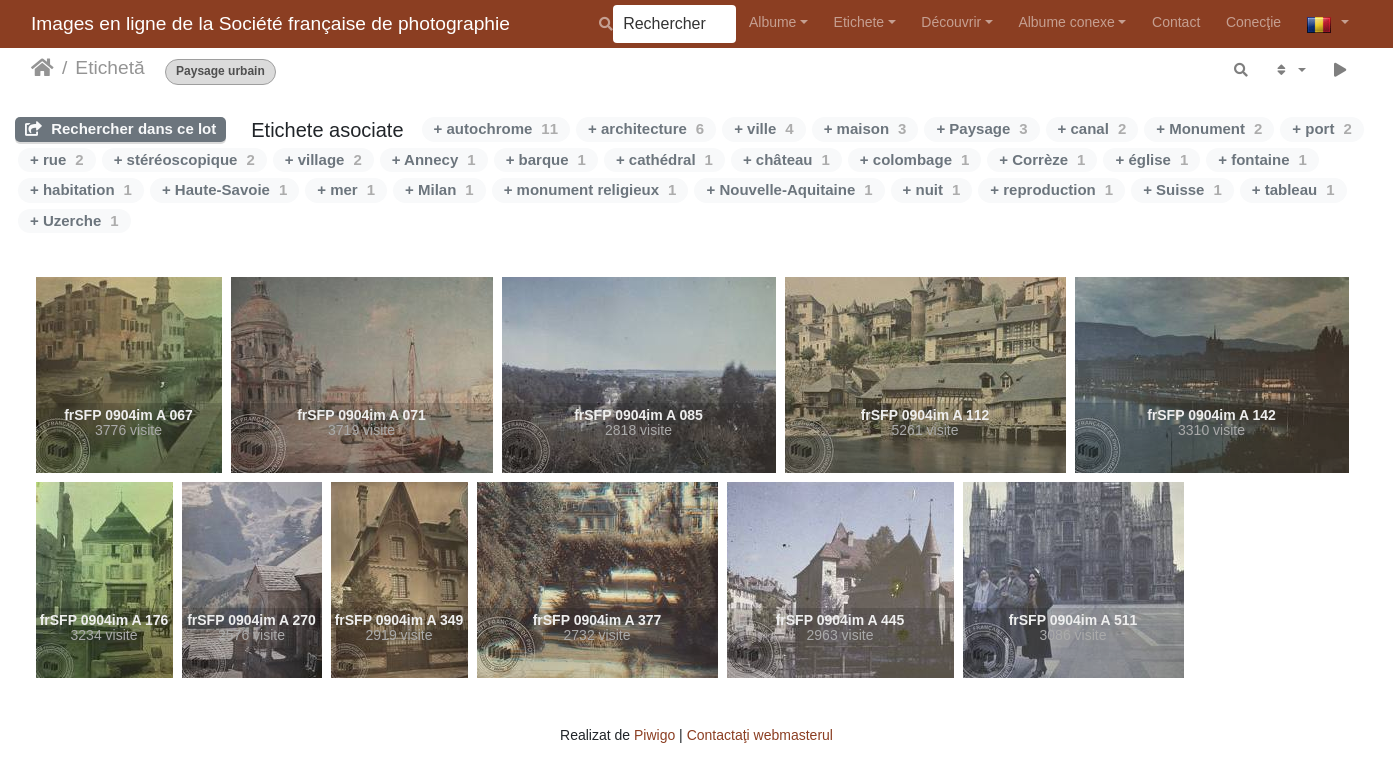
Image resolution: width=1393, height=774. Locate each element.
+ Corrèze (1042, 159)
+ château (786, 159)
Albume (772, 22)
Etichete (859, 22)
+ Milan (439, 189)
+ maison (865, 128)
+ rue (57, 159)
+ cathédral (664, 159)
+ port (1321, 128)
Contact (1176, 22)
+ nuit (932, 189)
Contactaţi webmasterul (760, 735)
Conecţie (1253, 22)
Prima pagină (42, 68)
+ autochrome (496, 128)
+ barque (546, 159)
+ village (323, 159)
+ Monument (1209, 128)
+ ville (763, 128)
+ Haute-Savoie (224, 189)
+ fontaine (1262, 159)
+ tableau (1293, 189)
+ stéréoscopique (184, 159)
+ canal (1092, 128)
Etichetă (109, 67)
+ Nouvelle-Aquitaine (789, 189)
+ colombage (914, 159)
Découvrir (951, 22)
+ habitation (81, 189)
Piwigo (654, 735)
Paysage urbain (220, 71)
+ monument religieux (590, 189)
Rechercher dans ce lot (120, 128)
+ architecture (646, 128)
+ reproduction (1051, 189)
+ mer (346, 189)
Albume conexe (1066, 22)
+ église (1151, 159)
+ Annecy (434, 159)
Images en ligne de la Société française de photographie (270, 23)
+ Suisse (1182, 189)
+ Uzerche (74, 220)
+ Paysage (981, 128)
